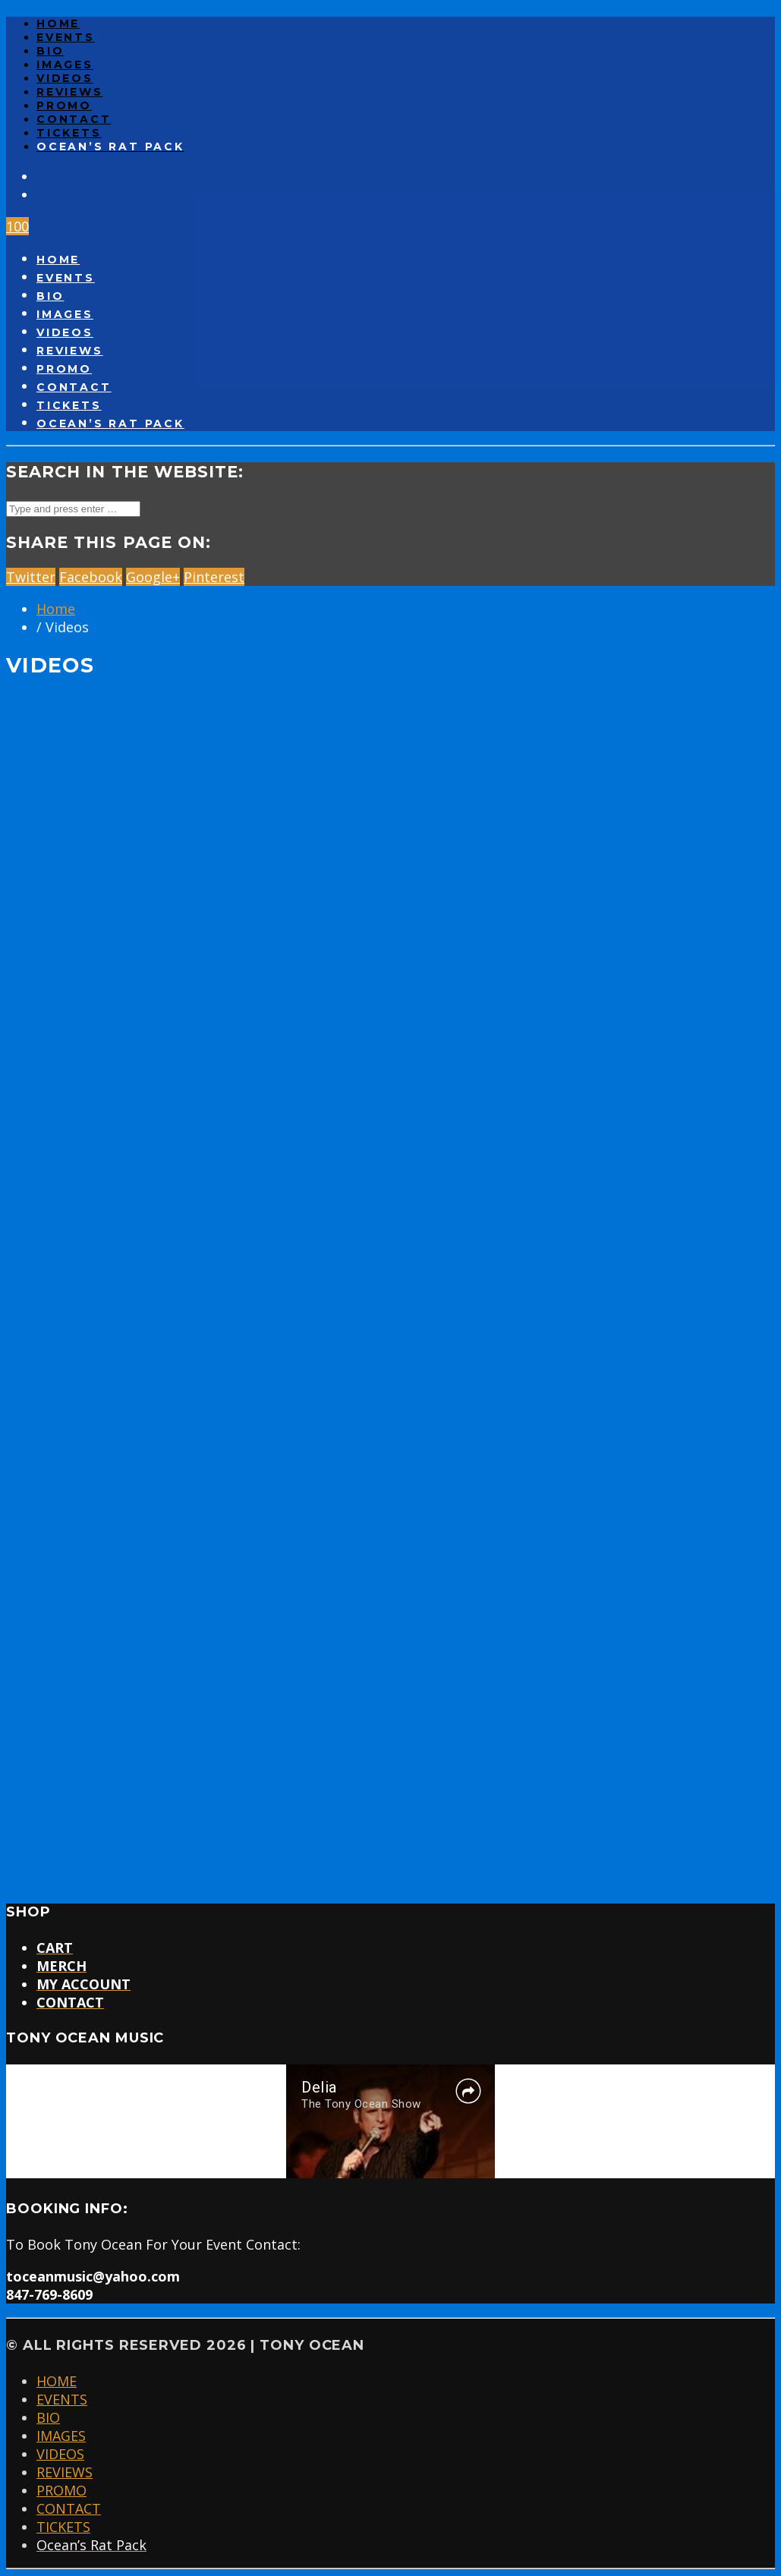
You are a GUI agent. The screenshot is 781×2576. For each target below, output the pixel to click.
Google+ (153, 577)
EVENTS (65, 37)
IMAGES (64, 64)
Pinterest (214, 577)
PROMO (64, 105)
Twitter (30, 577)
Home (55, 609)
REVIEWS (69, 92)
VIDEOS (64, 78)
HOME (58, 23)
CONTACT (74, 119)
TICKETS (69, 133)
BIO (50, 51)
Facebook (90, 577)
